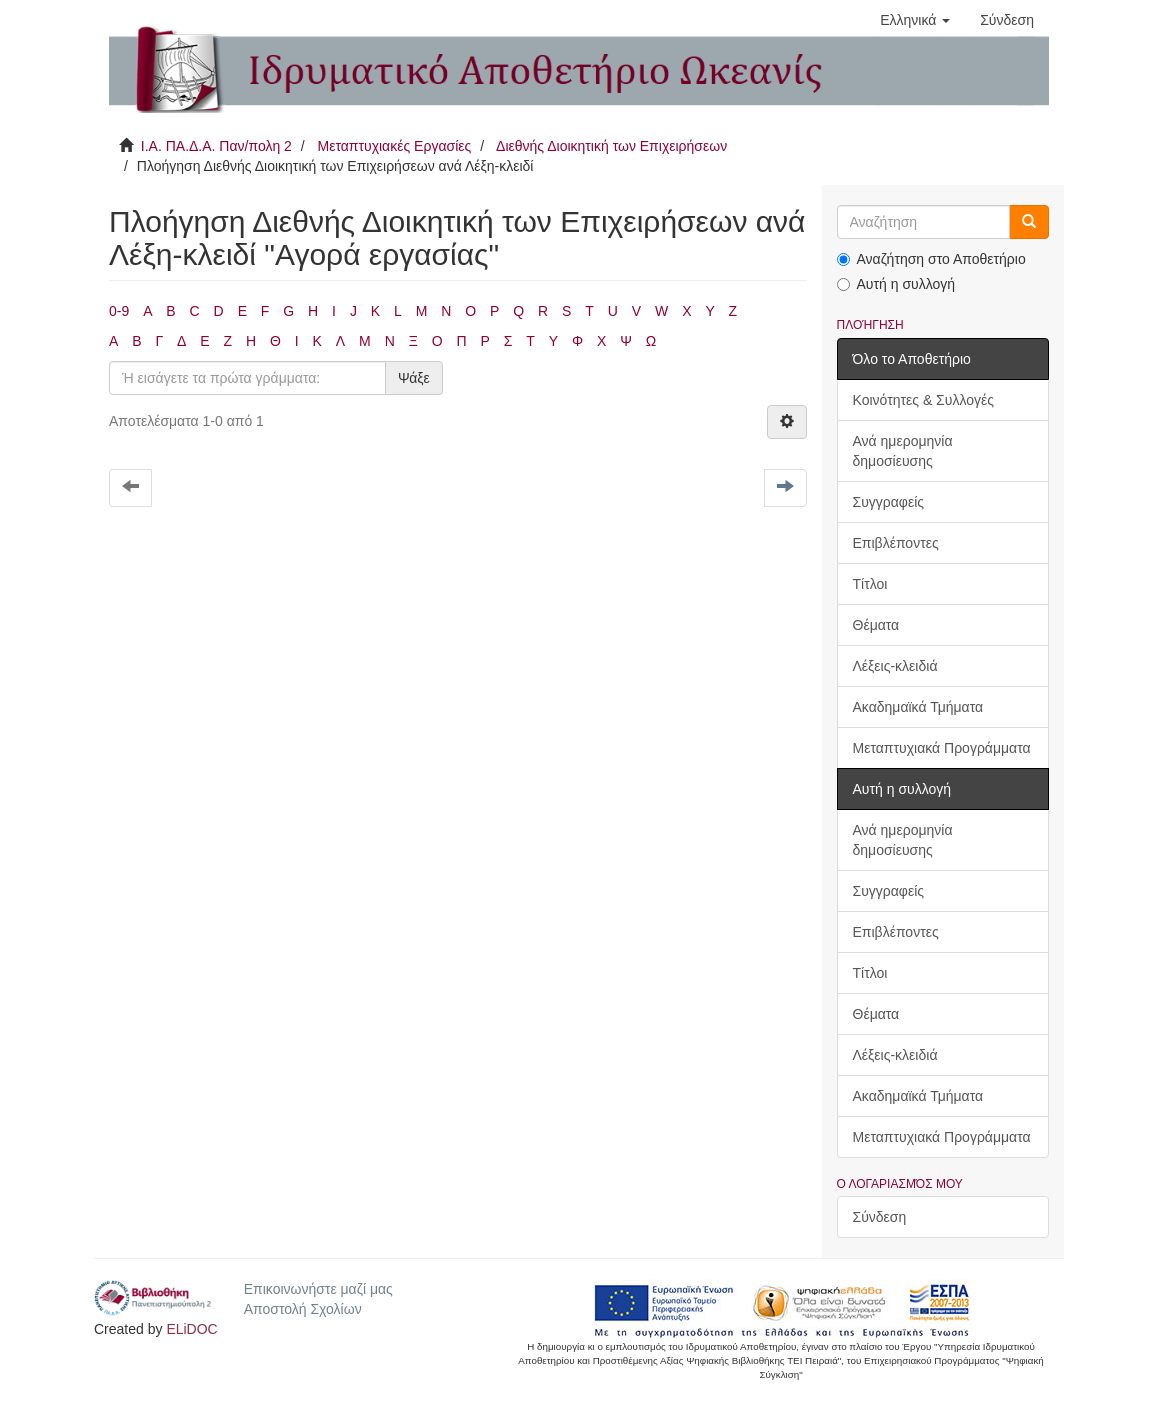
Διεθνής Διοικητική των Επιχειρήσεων (611, 146)
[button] (915, 20)
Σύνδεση (880, 1217)
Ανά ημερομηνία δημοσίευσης (903, 451)
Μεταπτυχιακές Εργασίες (394, 146)
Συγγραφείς (889, 502)
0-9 (119, 311)
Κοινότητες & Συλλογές (923, 400)
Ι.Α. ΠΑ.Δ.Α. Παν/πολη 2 (216, 146)
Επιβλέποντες (896, 543)
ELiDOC (191, 1329)
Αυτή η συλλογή (896, 284)
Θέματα (876, 625)
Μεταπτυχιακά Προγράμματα (942, 748)
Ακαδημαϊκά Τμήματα (918, 707)
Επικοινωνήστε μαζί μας (318, 1289)
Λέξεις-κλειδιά (895, 666)
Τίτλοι (870, 584)
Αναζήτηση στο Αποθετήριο (931, 259)
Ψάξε (414, 378)
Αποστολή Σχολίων (303, 1309)
